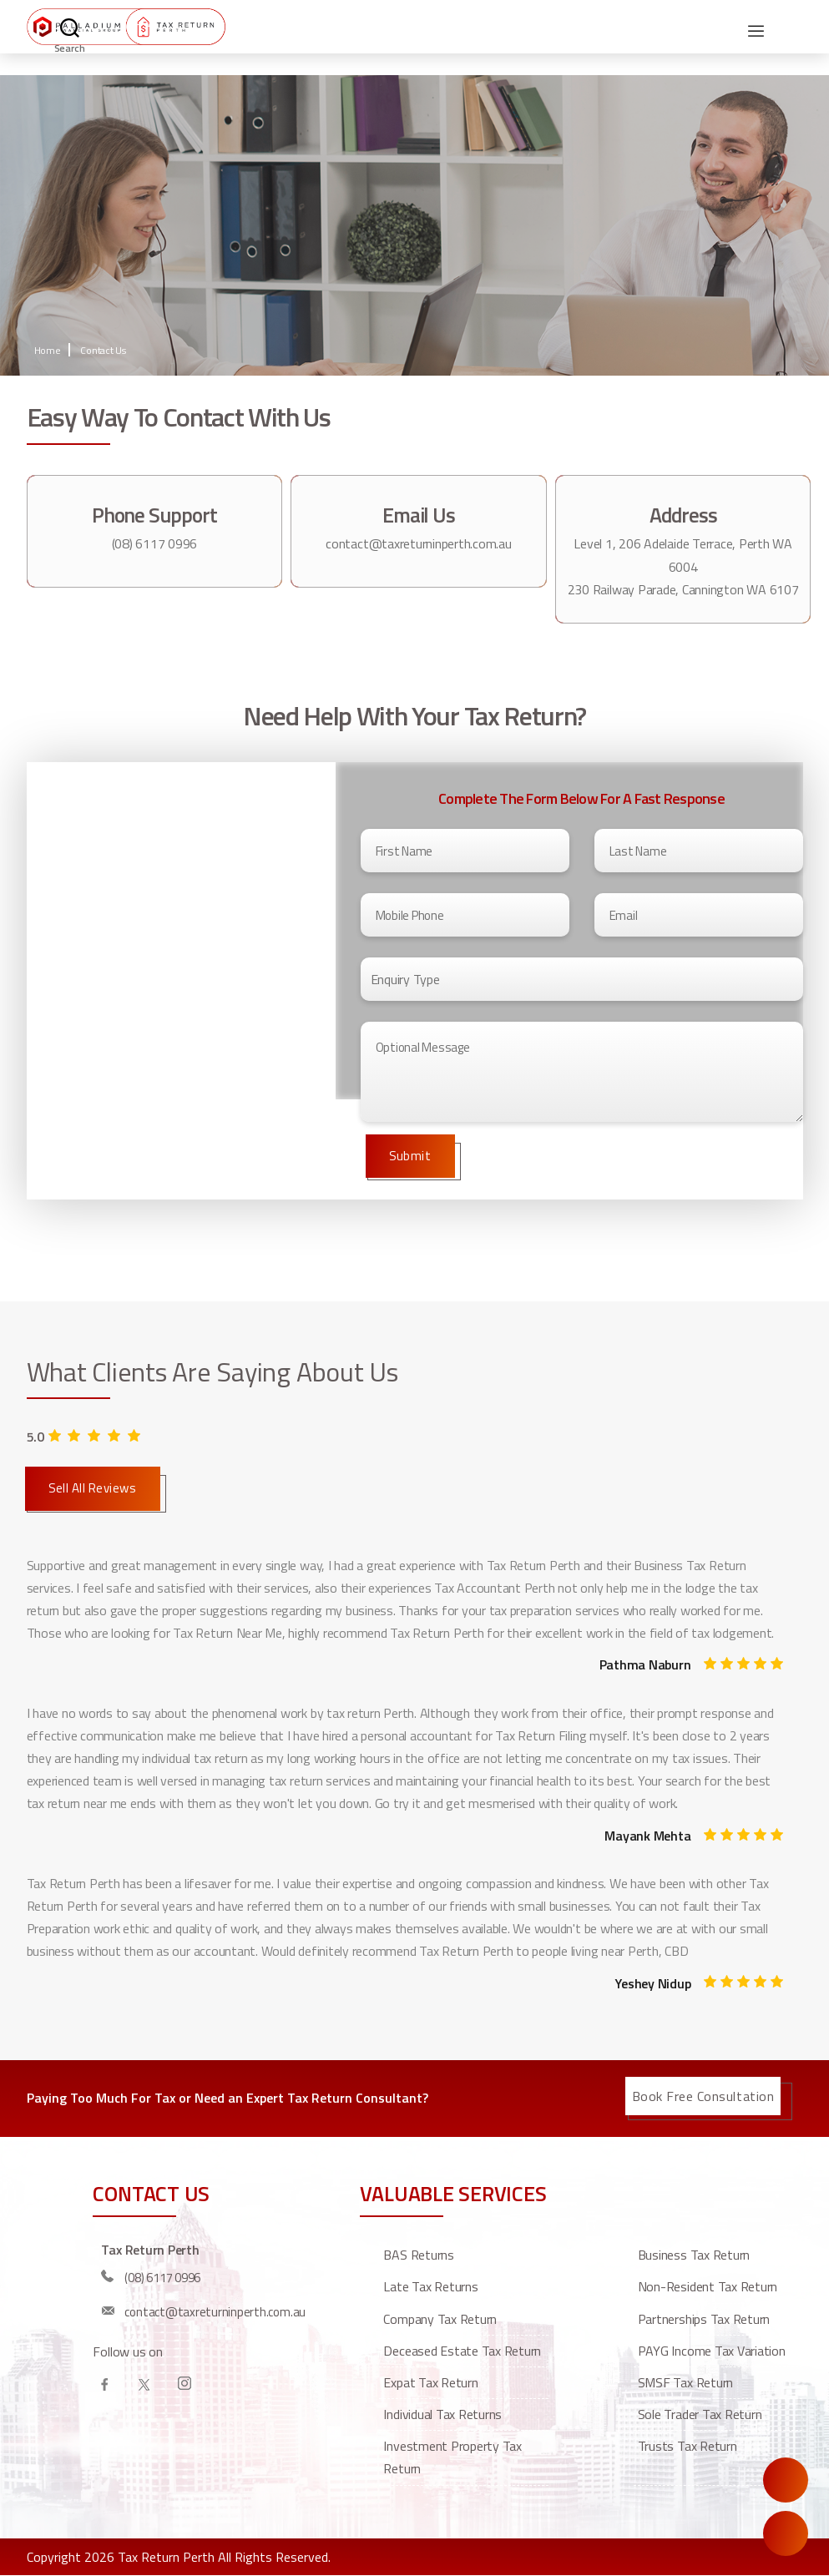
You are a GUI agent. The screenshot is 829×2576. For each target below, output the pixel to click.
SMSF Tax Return (685, 2382)
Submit (410, 1155)
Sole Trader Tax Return (700, 2414)
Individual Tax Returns (442, 2414)
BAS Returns (418, 2255)
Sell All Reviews (92, 1488)
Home (47, 350)
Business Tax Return (694, 2255)
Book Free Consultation (703, 2096)
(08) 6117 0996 (155, 543)
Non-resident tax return (707, 2286)
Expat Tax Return (430, 2382)
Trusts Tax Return (687, 2446)
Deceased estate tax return (462, 2351)
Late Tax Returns (430, 2286)
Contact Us (103, 350)
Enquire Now (785, 2480)
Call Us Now (785, 2533)
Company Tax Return (440, 2319)
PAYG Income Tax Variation (712, 2351)
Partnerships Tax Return (704, 2319)
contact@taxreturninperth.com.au (419, 543)
